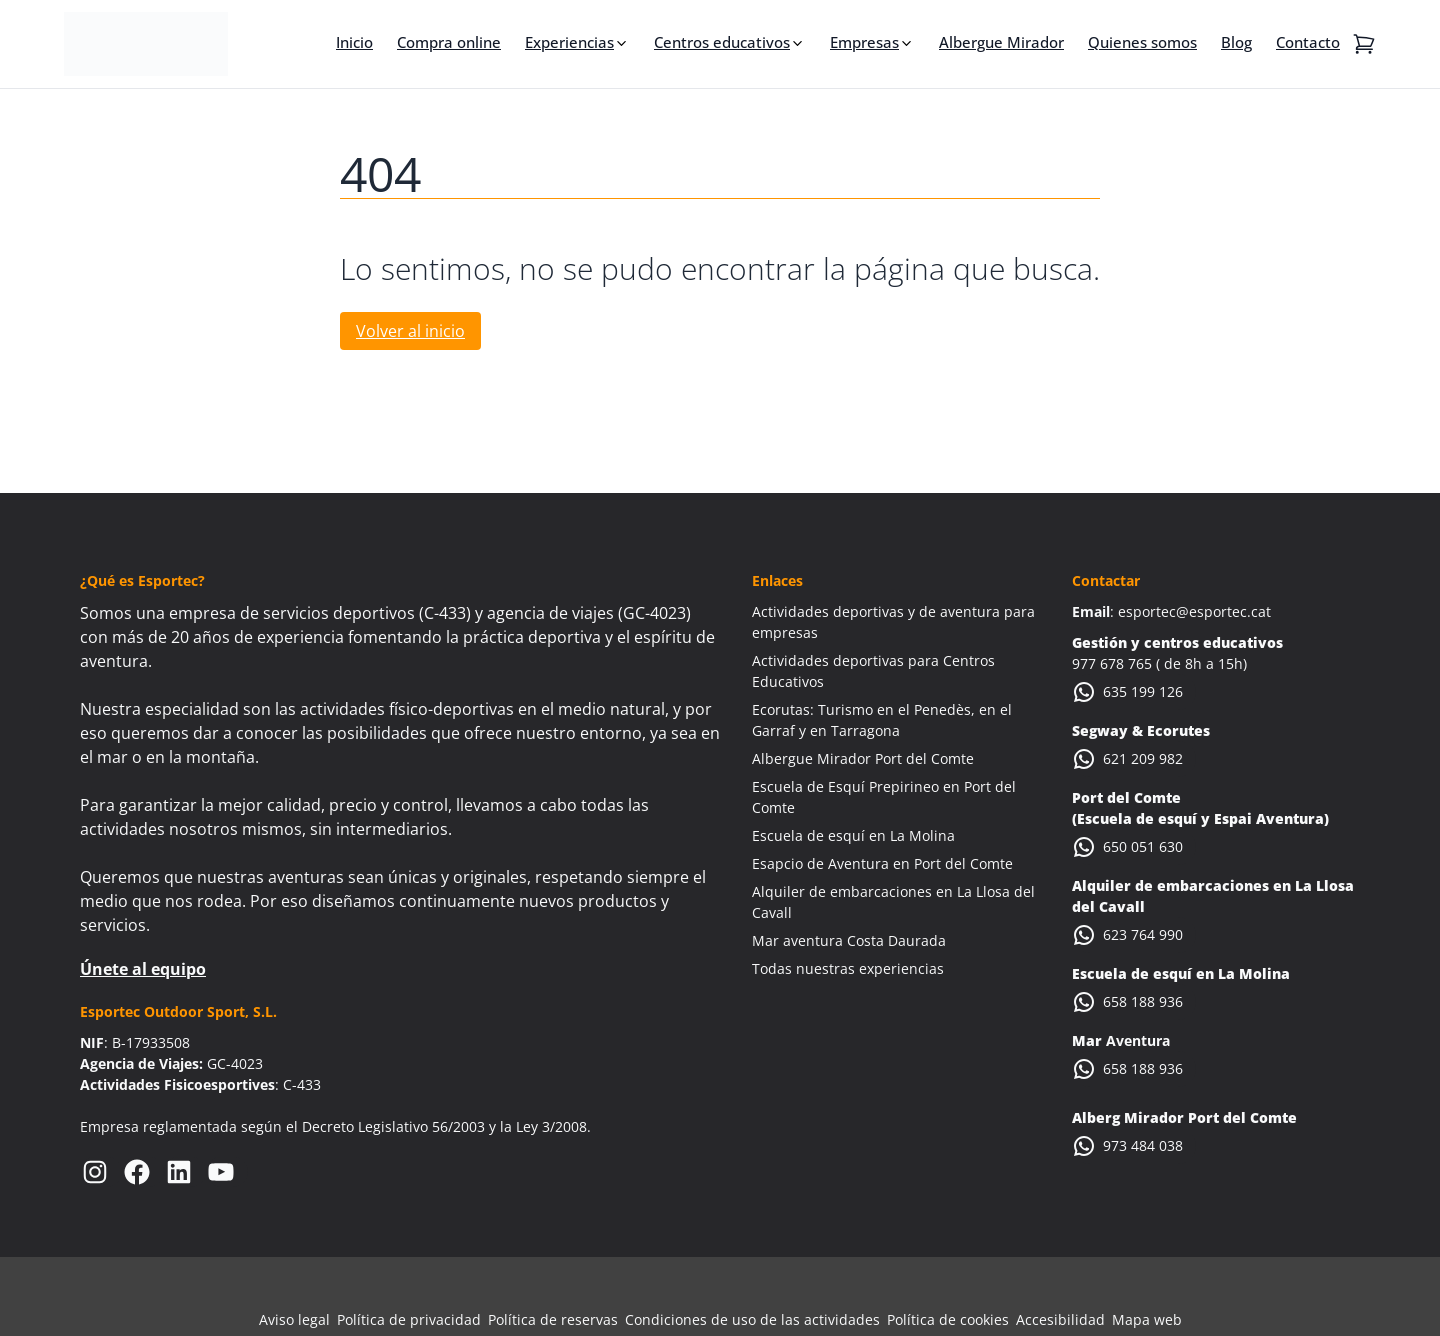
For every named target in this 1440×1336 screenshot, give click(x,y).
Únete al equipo (143, 969)
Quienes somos (1142, 42)
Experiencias (569, 42)
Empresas (864, 42)
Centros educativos (722, 42)
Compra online (449, 42)
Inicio (354, 42)
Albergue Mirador (1001, 42)
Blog (1236, 42)
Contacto (1308, 42)
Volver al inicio (410, 331)
